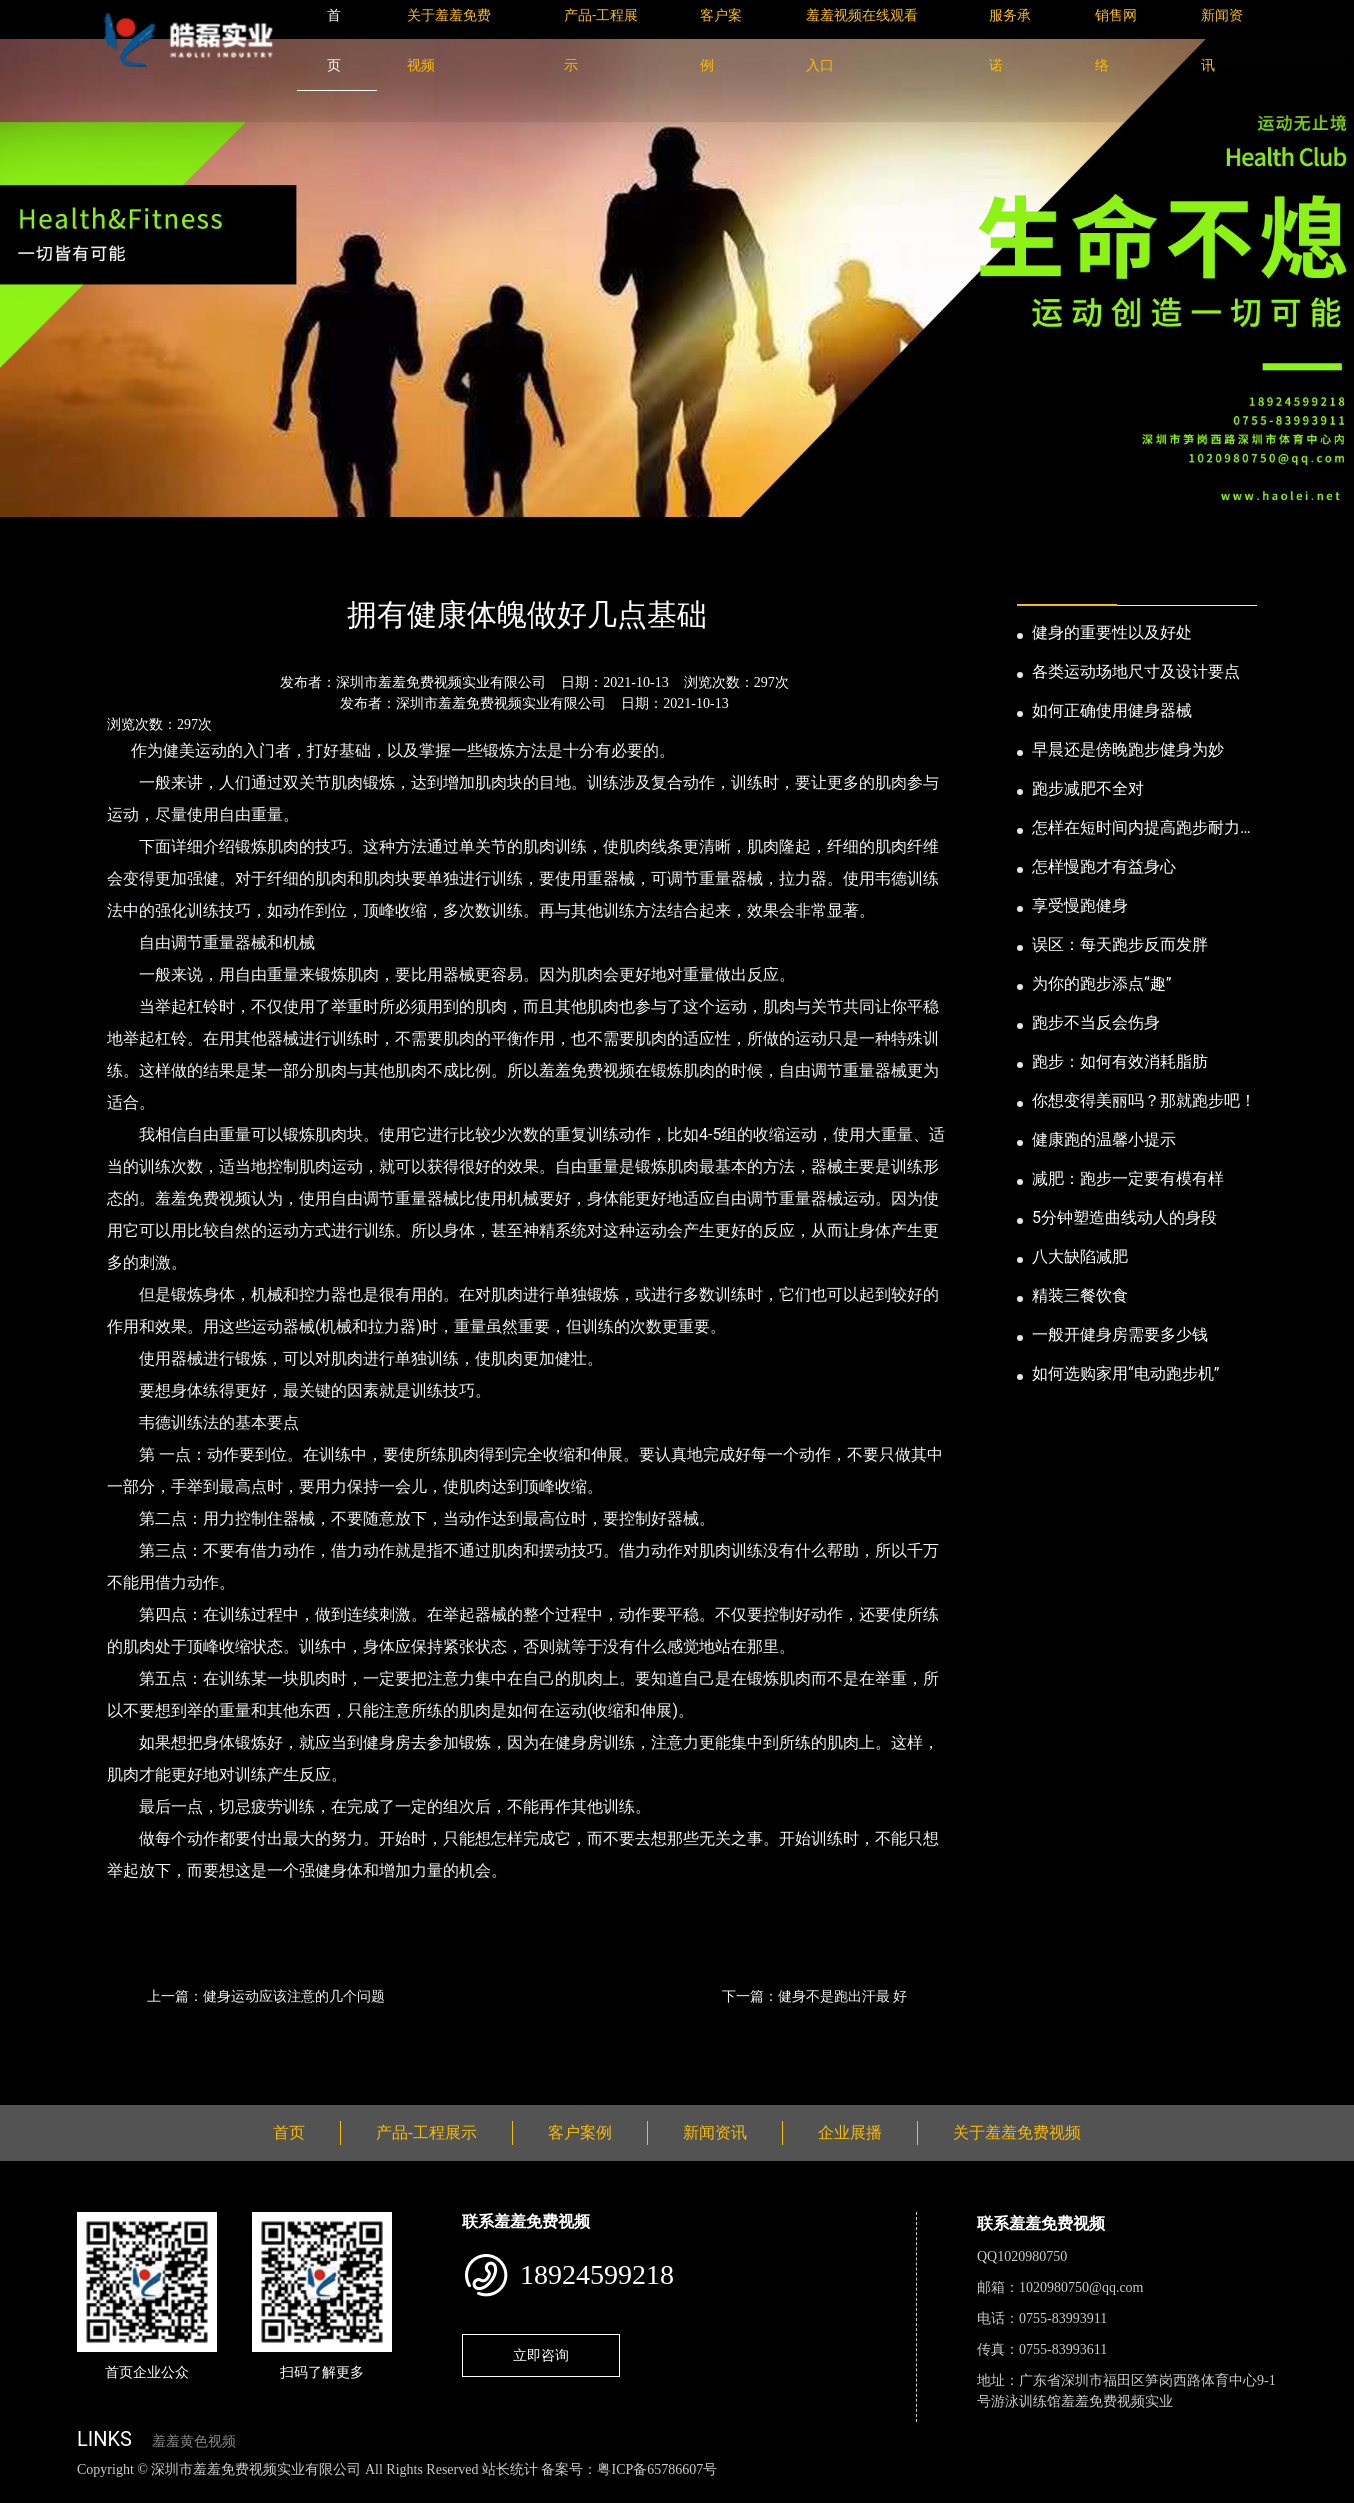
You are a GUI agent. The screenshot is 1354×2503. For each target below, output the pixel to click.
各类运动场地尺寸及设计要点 (1136, 671)
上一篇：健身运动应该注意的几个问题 (266, 1996)
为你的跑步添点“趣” (1101, 983)
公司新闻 (263, 560)
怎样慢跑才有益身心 (1104, 866)
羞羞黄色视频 (194, 2441)
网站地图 (30, 2491)
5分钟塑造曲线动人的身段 (1124, 1217)
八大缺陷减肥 (1080, 1256)
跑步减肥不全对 (1088, 788)
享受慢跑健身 (1080, 905)
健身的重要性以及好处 (1112, 632)
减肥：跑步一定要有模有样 (1128, 1178)
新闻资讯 (180, 560)
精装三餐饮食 (1080, 1295)
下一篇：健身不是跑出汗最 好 (814, 1996)
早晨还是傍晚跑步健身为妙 (1128, 749)
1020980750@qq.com (1081, 2287)
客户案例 (580, 2132)
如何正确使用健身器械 (1112, 710)
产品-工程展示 (426, 2132)
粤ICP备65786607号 (657, 2469)
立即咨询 (541, 2355)
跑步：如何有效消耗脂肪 (1120, 1061)
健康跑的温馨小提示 (1104, 1139)
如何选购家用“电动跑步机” (1125, 1373)
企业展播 (850, 2132)
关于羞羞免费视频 (1017, 2132)
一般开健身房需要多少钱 (1120, 1334)
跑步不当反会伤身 (1096, 1022)
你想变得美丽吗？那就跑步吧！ (1144, 1100)
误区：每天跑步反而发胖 (1120, 944)
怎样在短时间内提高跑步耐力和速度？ (1144, 829)
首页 (112, 560)
